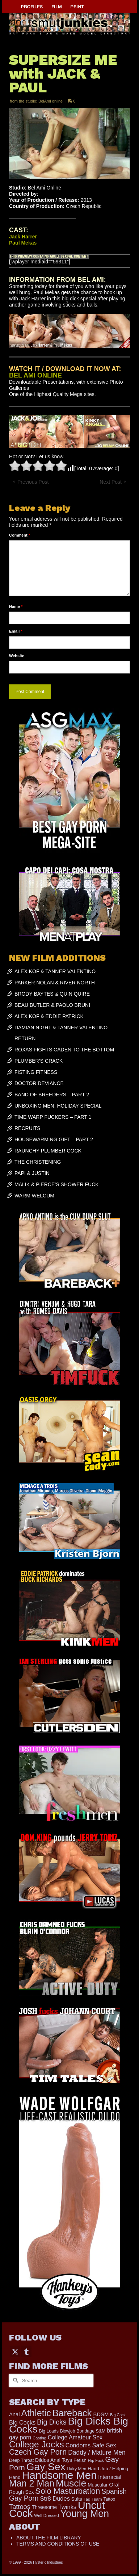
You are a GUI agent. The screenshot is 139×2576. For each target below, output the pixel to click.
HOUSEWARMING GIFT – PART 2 (53, 1139)
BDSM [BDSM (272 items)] (101, 2414)
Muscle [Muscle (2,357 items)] (71, 2483)
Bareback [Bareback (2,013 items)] (72, 2413)
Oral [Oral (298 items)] (114, 2484)
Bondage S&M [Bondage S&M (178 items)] (90, 2431)
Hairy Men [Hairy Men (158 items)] (77, 2468)
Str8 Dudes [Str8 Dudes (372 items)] (55, 2498)
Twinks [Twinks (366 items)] (67, 2507)
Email (15, 631)
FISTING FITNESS (35, 1072)
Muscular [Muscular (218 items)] (98, 2485)
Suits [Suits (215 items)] (76, 2499)
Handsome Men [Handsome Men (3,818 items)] (59, 2475)
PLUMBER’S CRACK (38, 1061)
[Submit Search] (14, 2380)
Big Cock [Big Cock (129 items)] (118, 2415)
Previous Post (33, 482)
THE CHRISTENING (37, 1162)
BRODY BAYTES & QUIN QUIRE (52, 994)
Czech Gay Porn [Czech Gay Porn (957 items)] (38, 2451)
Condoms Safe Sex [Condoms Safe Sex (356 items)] (91, 2445)
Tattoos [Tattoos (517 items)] (19, 2506)
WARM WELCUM (34, 1196)
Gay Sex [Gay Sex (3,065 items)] (46, 2466)
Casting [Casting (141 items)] (39, 2438)
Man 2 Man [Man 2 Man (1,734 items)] (31, 2483)
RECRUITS (27, 1128)
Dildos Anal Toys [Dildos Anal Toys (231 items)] (53, 2460)
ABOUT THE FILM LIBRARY (48, 2537)
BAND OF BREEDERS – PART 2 (51, 1094)
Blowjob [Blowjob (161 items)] (67, 2431)
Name (15, 606)
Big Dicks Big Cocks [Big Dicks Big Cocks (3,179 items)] (68, 2425)
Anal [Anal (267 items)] (14, 2414)
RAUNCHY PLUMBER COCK (47, 1151)
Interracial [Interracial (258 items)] (109, 2477)
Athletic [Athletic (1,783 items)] (36, 2413)
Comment (19, 535)
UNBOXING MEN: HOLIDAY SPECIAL (58, 1106)
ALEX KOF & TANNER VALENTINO (55, 971)
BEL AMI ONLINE (35, 375)
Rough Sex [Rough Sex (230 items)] (21, 2492)
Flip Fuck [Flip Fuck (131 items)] (96, 2460)
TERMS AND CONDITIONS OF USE (57, 2544)
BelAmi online (50, 101)
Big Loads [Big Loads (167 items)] (49, 2431)
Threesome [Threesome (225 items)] (44, 2507)
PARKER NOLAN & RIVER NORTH (54, 982)
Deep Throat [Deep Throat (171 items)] (21, 2460)
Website (16, 656)
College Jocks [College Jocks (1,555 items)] (36, 2444)
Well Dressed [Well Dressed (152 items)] (46, 2515)
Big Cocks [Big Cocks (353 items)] (22, 2422)
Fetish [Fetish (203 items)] (80, 2460)
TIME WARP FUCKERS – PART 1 (52, 1117)
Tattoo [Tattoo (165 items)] (109, 2499)
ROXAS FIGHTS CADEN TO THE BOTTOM (64, 1050)
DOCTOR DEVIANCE (39, 1083)
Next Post (111, 482)
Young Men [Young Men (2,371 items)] (84, 2513)
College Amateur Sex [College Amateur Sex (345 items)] (75, 2437)
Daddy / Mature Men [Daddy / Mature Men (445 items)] (97, 2452)
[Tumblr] (26, 2351)
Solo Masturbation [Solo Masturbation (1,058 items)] (67, 2491)
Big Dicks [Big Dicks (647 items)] (51, 2422)
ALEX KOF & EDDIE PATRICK (49, 1016)
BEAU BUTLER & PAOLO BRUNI (52, 1005)
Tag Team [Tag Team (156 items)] (93, 2499)
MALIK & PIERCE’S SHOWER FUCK (56, 1184)
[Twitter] (15, 2351)
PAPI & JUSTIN (32, 1173)
